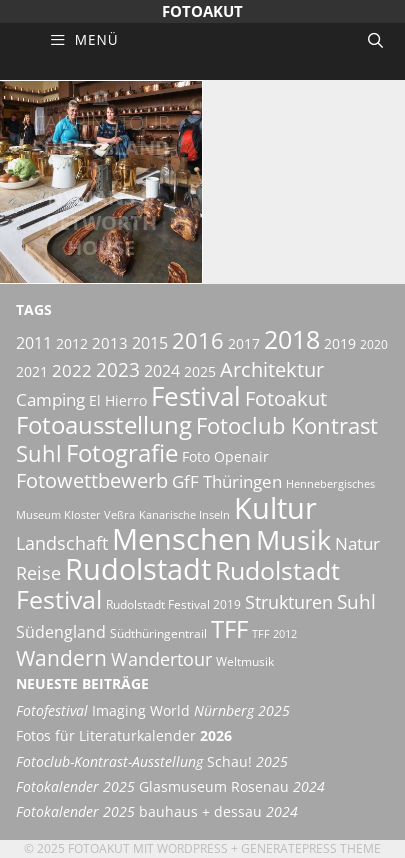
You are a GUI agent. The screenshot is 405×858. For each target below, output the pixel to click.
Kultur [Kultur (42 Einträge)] (275, 508)
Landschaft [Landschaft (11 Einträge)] (62, 542)
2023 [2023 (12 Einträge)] (118, 370)
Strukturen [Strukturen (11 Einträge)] (289, 601)
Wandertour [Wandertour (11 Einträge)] (161, 658)
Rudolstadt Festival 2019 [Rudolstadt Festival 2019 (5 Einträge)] (173, 604)
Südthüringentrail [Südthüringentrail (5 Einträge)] (158, 633)
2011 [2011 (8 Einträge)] (34, 343)
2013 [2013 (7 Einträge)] (110, 343)
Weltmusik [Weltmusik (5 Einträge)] (245, 661)
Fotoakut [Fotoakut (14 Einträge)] (286, 398)
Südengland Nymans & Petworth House (101, 185)
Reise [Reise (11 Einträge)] (38, 572)
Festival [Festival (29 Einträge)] (196, 396)
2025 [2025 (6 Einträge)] (200, 371)
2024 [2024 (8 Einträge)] (162, 371)
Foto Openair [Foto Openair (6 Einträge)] (225, 456)
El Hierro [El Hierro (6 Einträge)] (118, 400)
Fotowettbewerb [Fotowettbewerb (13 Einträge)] (92, 480)
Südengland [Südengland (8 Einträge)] (61, 632)
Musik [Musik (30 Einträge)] (293, 540)
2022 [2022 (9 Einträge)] (72, 370)
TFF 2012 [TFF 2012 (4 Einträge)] (274, 634)
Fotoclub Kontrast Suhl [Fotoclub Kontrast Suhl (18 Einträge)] (197, 439)
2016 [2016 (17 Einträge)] (198, 340)
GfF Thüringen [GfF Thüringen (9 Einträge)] (227, 481)
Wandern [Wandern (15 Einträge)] (61, 658)
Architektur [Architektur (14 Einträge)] (272, 369)
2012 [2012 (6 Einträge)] (72, 343)
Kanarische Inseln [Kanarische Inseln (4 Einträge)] (184, 515)
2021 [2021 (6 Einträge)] (32, 371)
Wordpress (192, 848)
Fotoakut (202, 11)
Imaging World (153, 711)
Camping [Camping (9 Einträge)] (50, 399)
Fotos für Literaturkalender (124, 736)
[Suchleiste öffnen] (375, 40)
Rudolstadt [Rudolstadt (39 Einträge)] (138, 568)
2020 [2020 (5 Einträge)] (374, 344)
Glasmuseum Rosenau (170, 787)
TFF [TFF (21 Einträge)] (229, 629)
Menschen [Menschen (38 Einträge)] (182, 539)
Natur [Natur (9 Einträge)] (357, 543)
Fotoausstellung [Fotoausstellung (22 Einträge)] (104, 424)
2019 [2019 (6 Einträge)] (340, 343)
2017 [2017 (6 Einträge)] (244, 343)
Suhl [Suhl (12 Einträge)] (356, 602)
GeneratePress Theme (311, 848)
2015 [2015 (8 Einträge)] (150, 343)
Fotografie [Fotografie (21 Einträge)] (122, 453)
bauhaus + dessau (157, 812)
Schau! (152, 762)
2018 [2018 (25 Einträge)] (292, 339)
